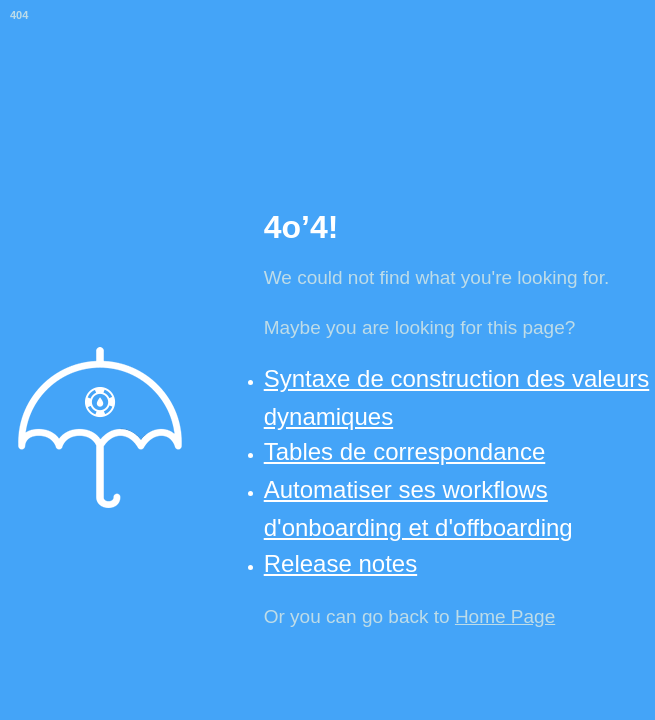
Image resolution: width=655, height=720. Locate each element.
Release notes (340, 563)
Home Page (505, 616)
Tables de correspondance (405, 451)
